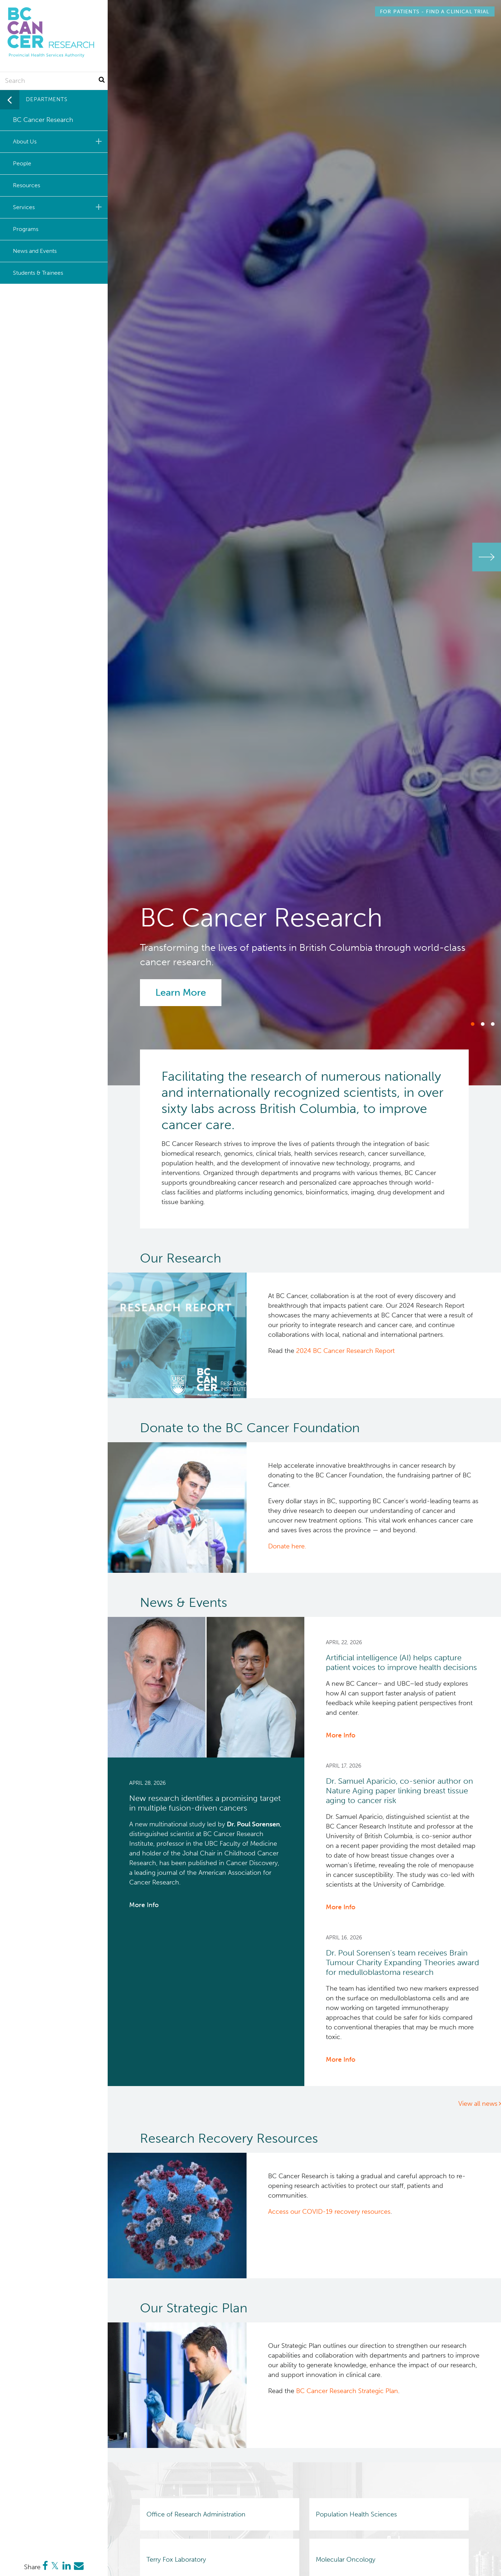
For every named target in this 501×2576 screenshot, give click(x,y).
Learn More (180, 992)
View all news (477, 2104)
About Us (58, 141)
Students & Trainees (38, 272)
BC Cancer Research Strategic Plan (347, 2391)
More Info (144, 1905)
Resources (26, 185)
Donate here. (287, 1546)
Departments (46, 99)
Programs (25, 229)
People (22, 163)
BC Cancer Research (43, 120)
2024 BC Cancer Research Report (345, 1351)
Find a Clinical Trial (434, 11)
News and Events (35, 250)
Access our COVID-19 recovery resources (329, 2212)
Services (58, 207)
